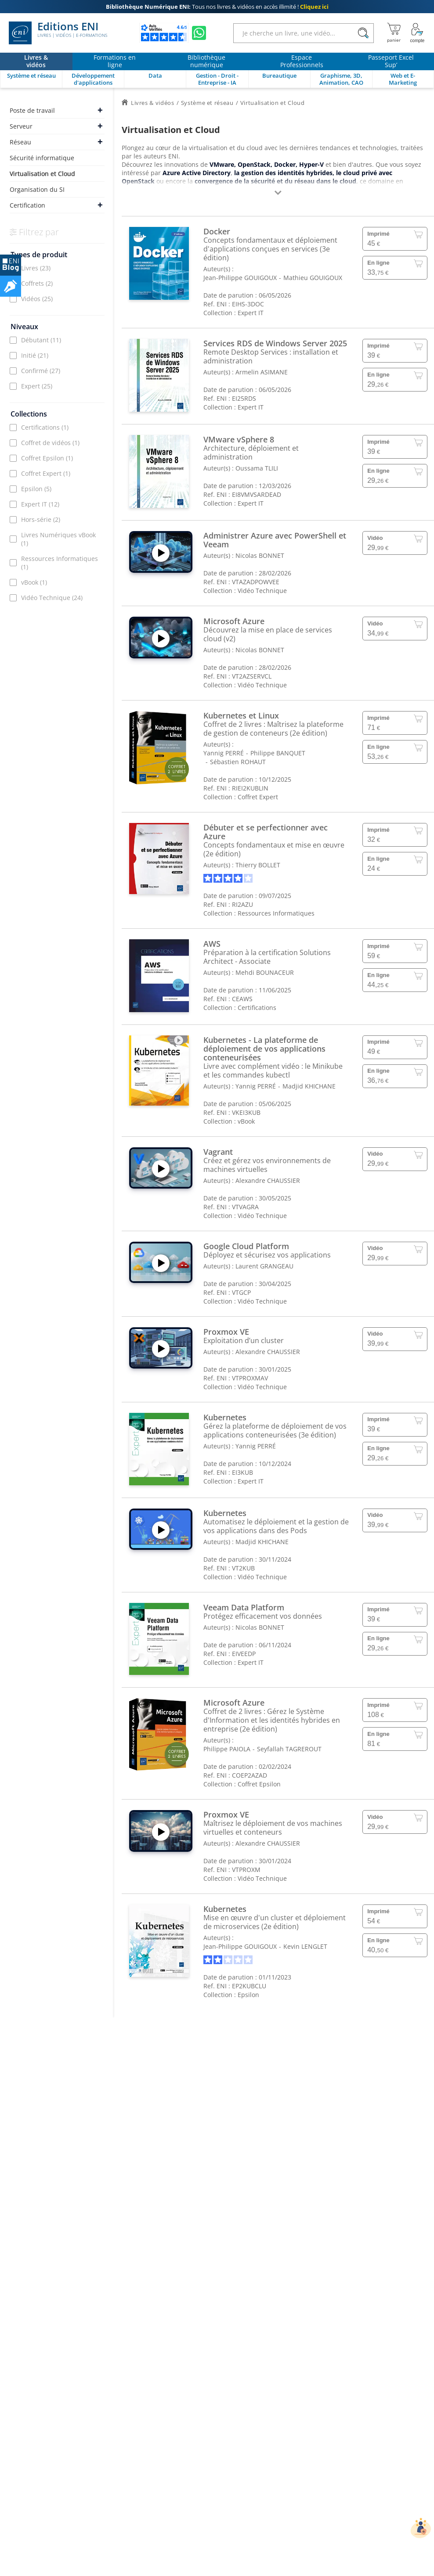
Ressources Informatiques (59, 562)
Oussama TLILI (256, 468)
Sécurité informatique (42, 158)
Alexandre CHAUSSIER (267, 1180)
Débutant (41, 340)
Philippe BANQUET (277, 753)
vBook (34, 582)
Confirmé (40, 370)
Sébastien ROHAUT (238, 762)
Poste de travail (32, 110)
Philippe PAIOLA (226, 1749)
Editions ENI (58, 33)
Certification (27, 205)
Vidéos (37, 299)
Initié (34, 355)
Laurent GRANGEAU (264, 1266)
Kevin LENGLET (305, 1946)
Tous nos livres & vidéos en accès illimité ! (217, 7)
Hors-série (40, 519)
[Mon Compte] (417, 33)
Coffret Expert (45, 473)
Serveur (21, 126)
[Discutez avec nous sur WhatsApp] (199, 33)
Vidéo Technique (52, 597)
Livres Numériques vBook (58, 539)
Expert (36, 386)
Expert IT (40, 504)
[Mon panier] (394, 33)
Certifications (45, 427)
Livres (36, 268)
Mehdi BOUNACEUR (264, 972)
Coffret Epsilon (47, 458)
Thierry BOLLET (257, 865)
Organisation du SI (37, 189)
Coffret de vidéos (50, 442)
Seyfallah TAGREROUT (289, 1749)
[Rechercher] (363, 33)
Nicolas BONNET (259, 555)
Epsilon (36, 489)
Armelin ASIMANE (261, 372)
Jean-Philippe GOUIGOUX (240, 277)
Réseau (20, 142)
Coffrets (37, 283)
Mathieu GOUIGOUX (312, 277)
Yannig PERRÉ (223, 753)
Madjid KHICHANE (309, 1086)
